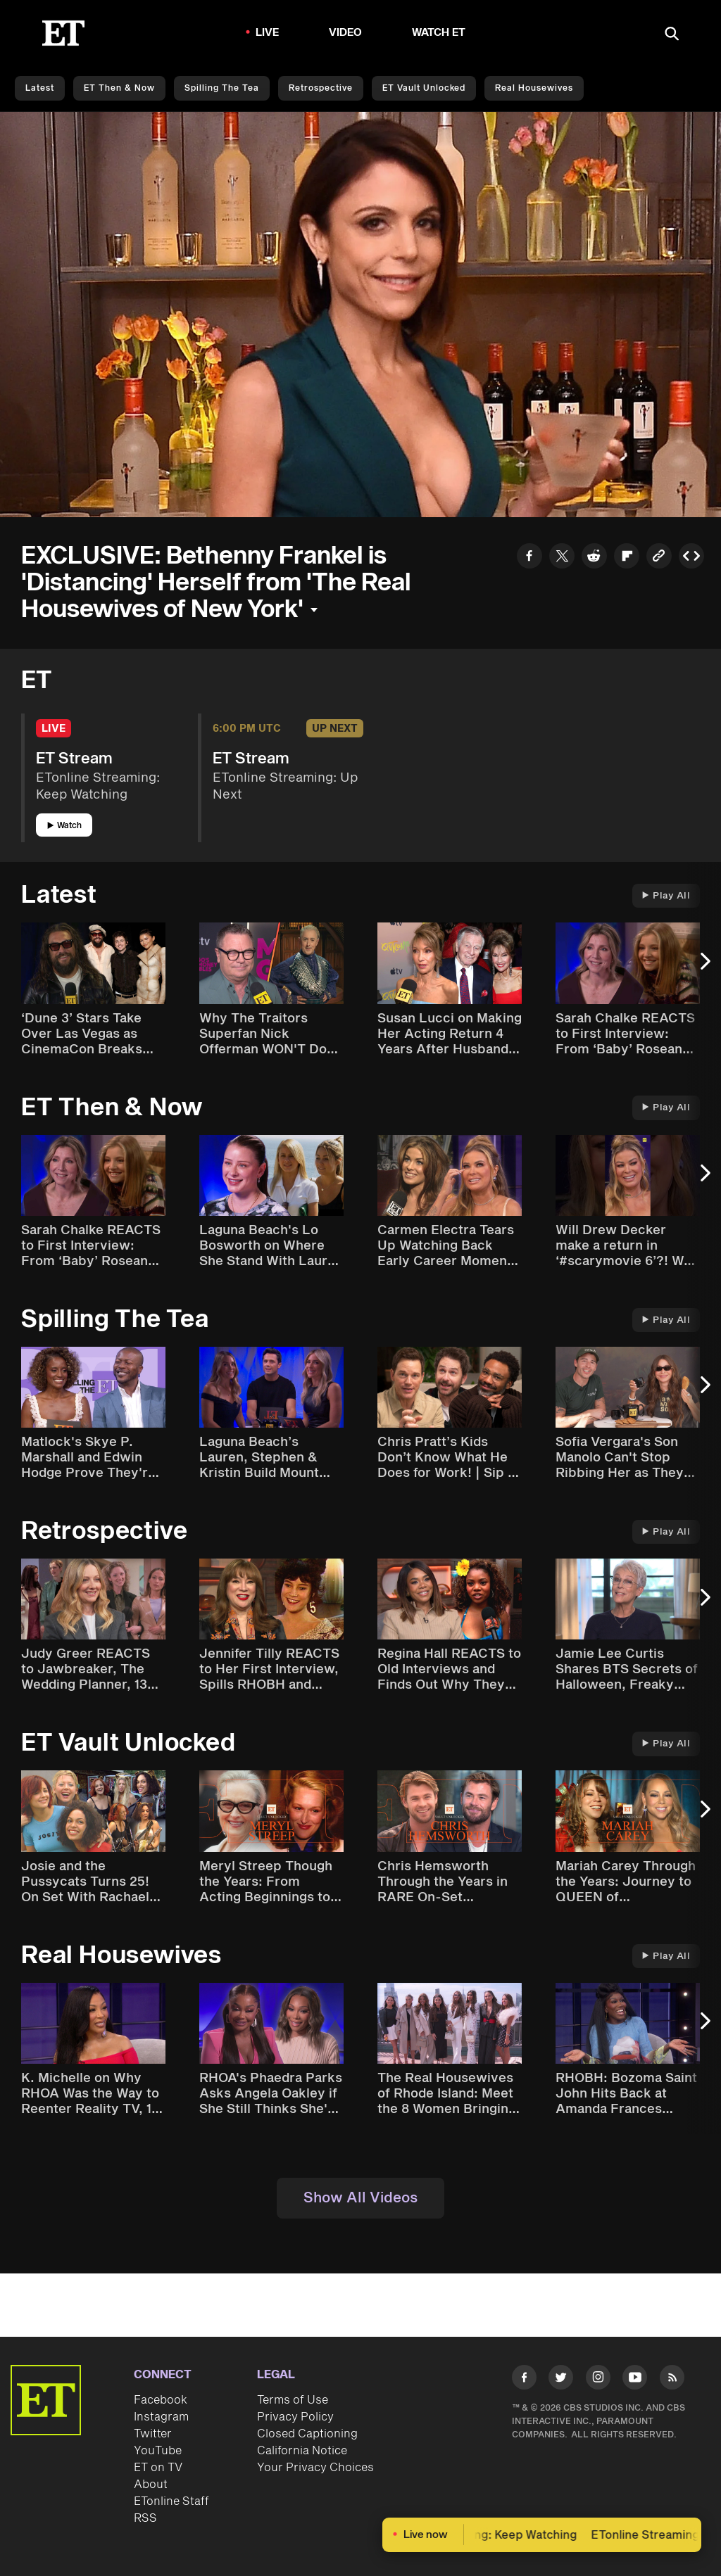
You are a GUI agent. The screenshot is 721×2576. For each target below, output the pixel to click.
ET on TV (158, 2467)
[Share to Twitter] (562, 558)
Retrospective (321, 88)
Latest (39, 88)
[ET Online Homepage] (63, 33)
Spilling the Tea (221, 88)
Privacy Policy (295, 2417)
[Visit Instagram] (598, 2379)
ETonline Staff (171, 2501)
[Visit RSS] (672, 2379)
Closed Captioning (307, 2433)
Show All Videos (360, 2198)
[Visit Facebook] (524, 2379)
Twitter (153, 2433)
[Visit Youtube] (634, 2379)
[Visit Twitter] (560, 2379)
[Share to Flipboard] (627, 558)
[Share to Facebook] (529, 558)
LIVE (268, 33)
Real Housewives (534, 88)
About (151, 2484)
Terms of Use (292, 2400)
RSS (145, 2518)
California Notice (302, 2450)
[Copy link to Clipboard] (659, 558)
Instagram (161, 2417)
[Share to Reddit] (594, 558)
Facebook (160, 2400)
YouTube (158, 2450)
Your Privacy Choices (315, 2467)
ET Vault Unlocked (423, 88)
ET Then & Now (119, 88)
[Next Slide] (703, 968)
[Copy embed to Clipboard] (691, 558)
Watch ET (439, 33)
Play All (666, 896)
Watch (64, 825)
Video (346, 33)
